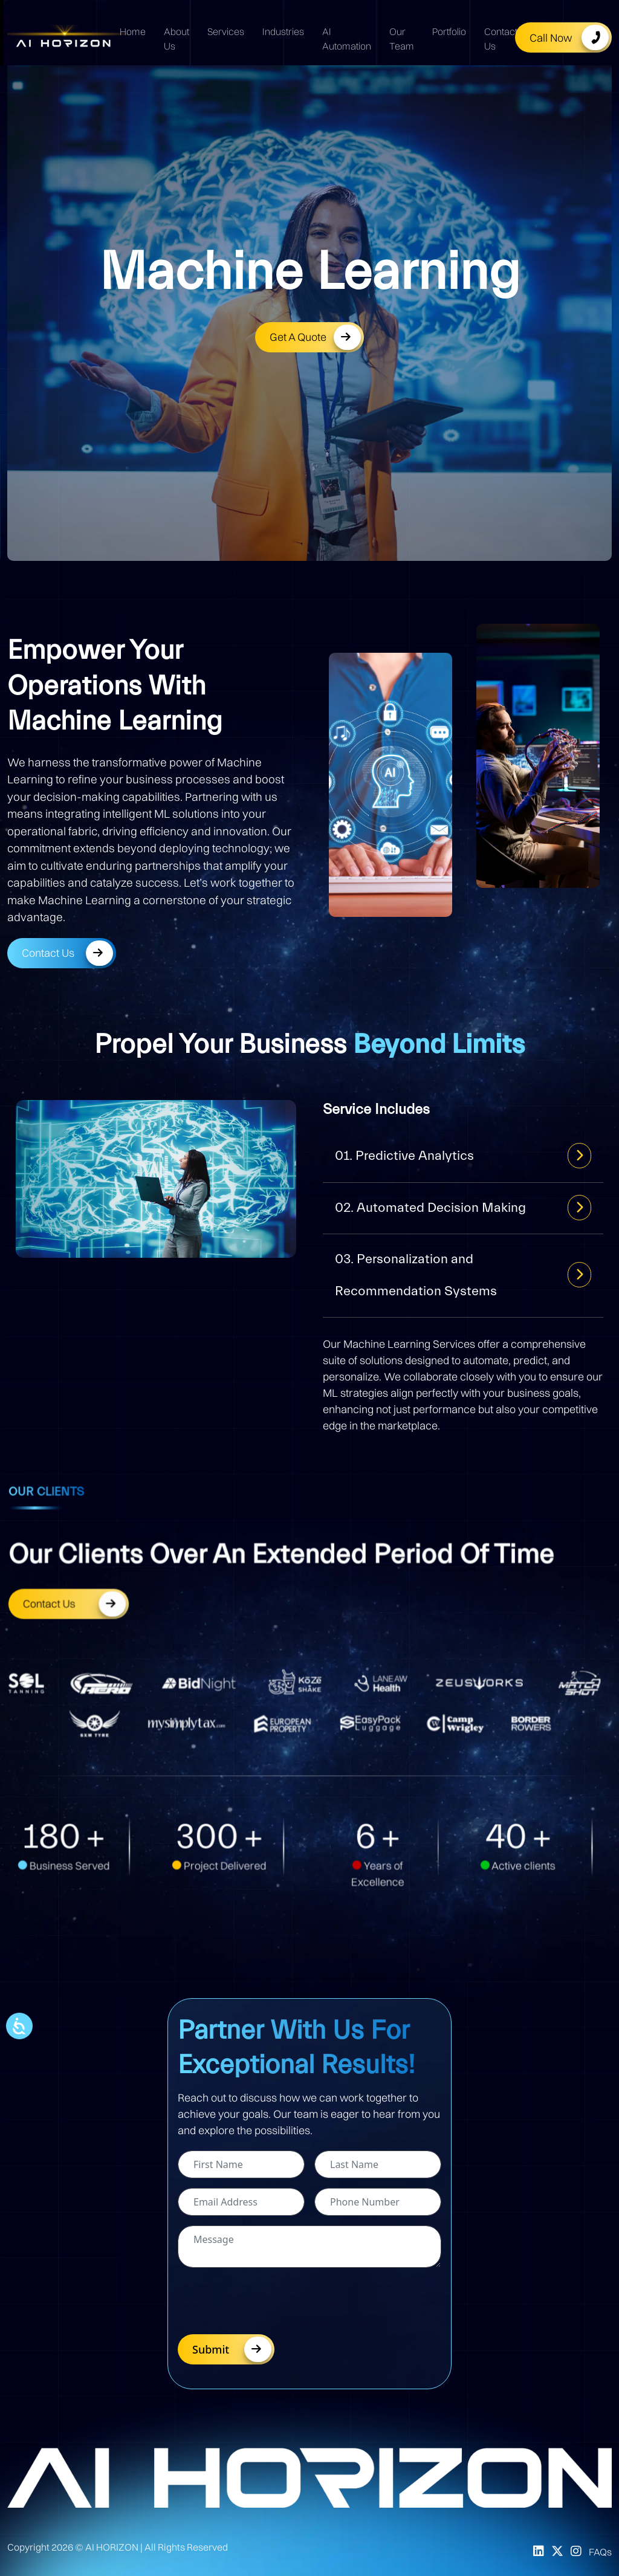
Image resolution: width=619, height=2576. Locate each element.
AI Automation (346, 38)
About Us (176, 38)
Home (133, 31)
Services (225, 31)
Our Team (401, 38)
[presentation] (269, 2301)
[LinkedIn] (538, 2552)
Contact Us (500, 38)
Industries (283, 31)
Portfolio (449, 31)
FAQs (600, 2552)
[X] (557, 2552)
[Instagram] (576, 2552)
